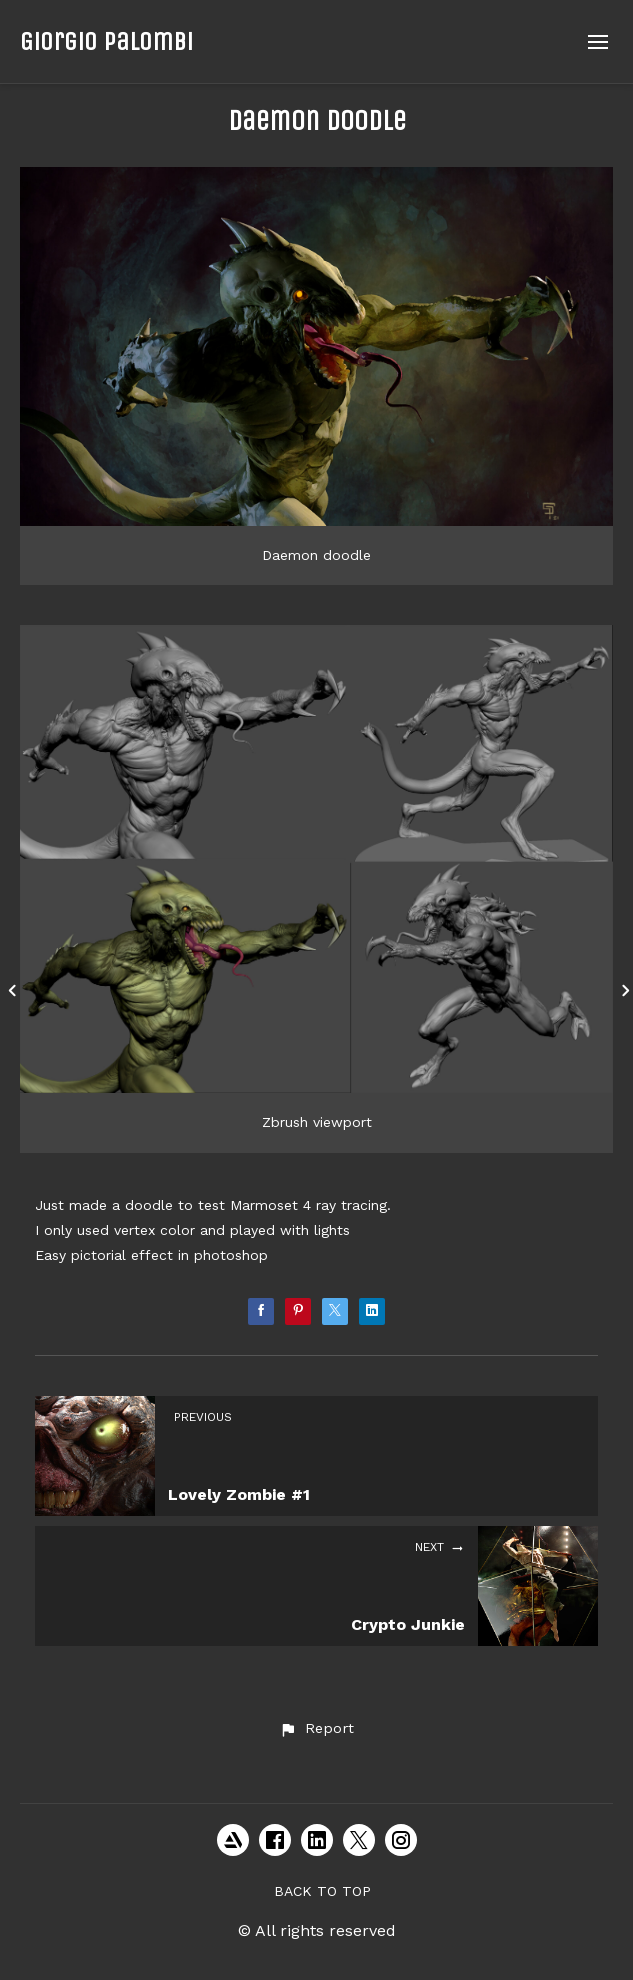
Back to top (322, 1891)
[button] (316, 1729)
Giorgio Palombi (106, 41)
